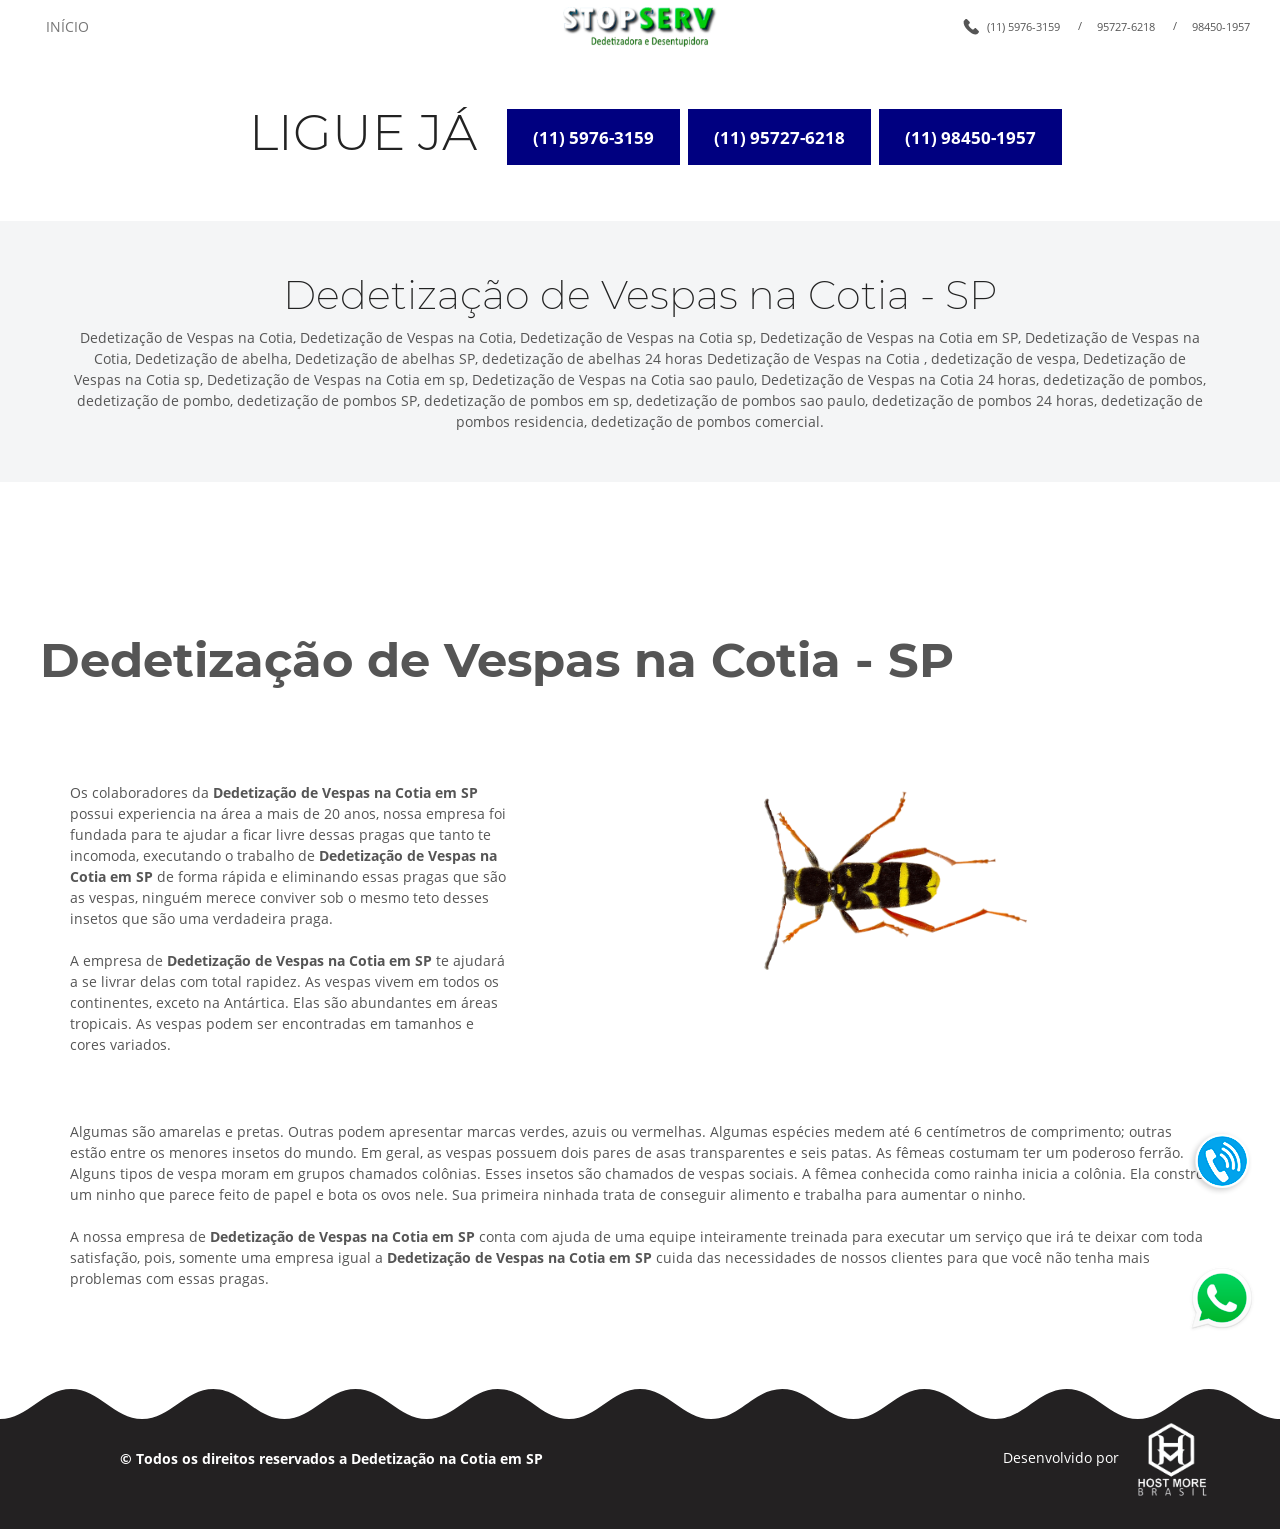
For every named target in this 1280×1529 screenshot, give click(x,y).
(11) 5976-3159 (1023, 26)
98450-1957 (1221, 26)
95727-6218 (1126, 26)
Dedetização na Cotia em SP (447, 1458)
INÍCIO (67, 26)
